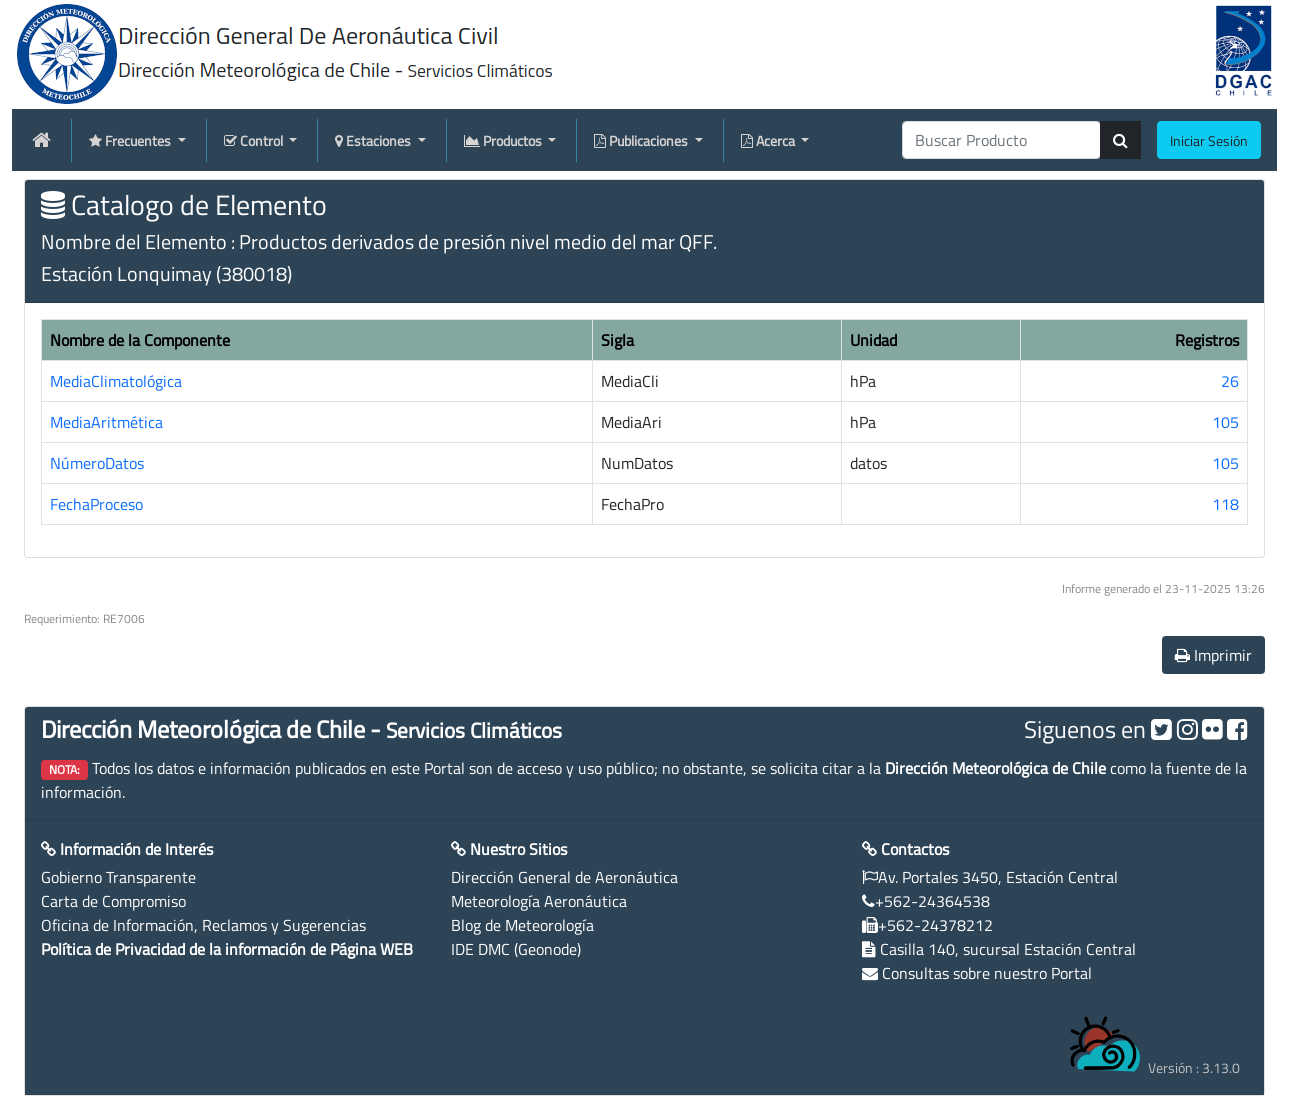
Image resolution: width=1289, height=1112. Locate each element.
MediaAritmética (106, 422)
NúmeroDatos (97, 463)
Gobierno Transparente (118, 877)
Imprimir (1213, 655)
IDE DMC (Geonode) (516, 949)
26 (1230, 381)
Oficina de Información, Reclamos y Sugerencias (203, 925)
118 (1225, 504)
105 (1225, 422)
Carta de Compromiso (113, 901)
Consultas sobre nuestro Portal (987, 973)
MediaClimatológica (116, 381)
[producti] (1001, 140)
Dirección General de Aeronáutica (564, 877)
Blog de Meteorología (522, 925)
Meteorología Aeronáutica (539, 901)
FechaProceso (96, 504)
